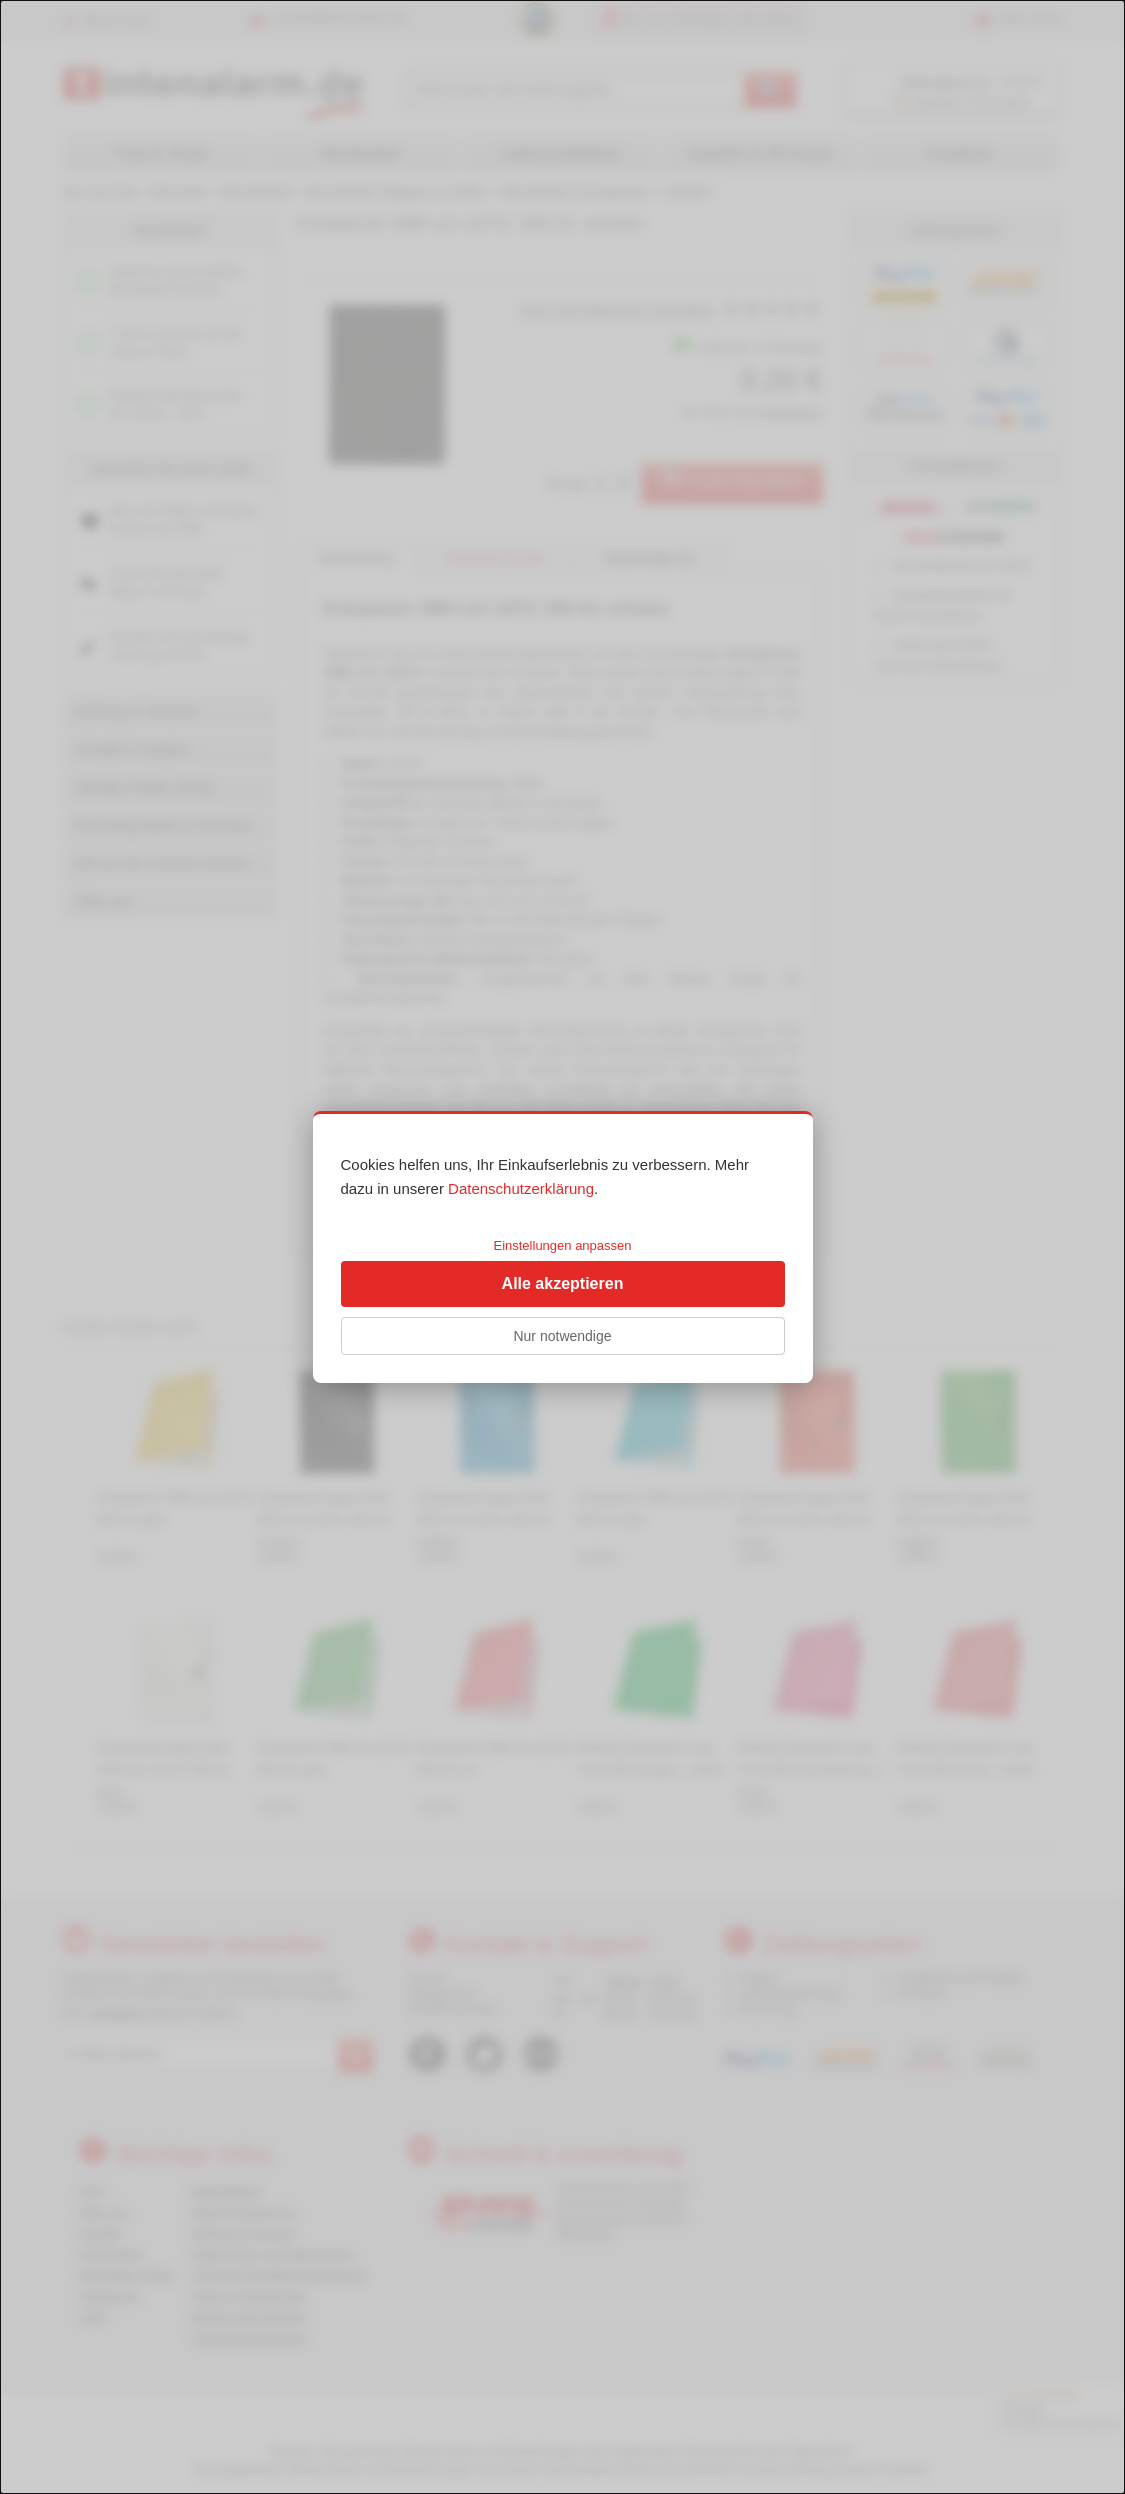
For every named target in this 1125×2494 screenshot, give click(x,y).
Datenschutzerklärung (521, 1188)
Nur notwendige (562, 1336)
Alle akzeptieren (563, 1283)
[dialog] (562, 1247)
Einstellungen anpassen (562, 1245)
